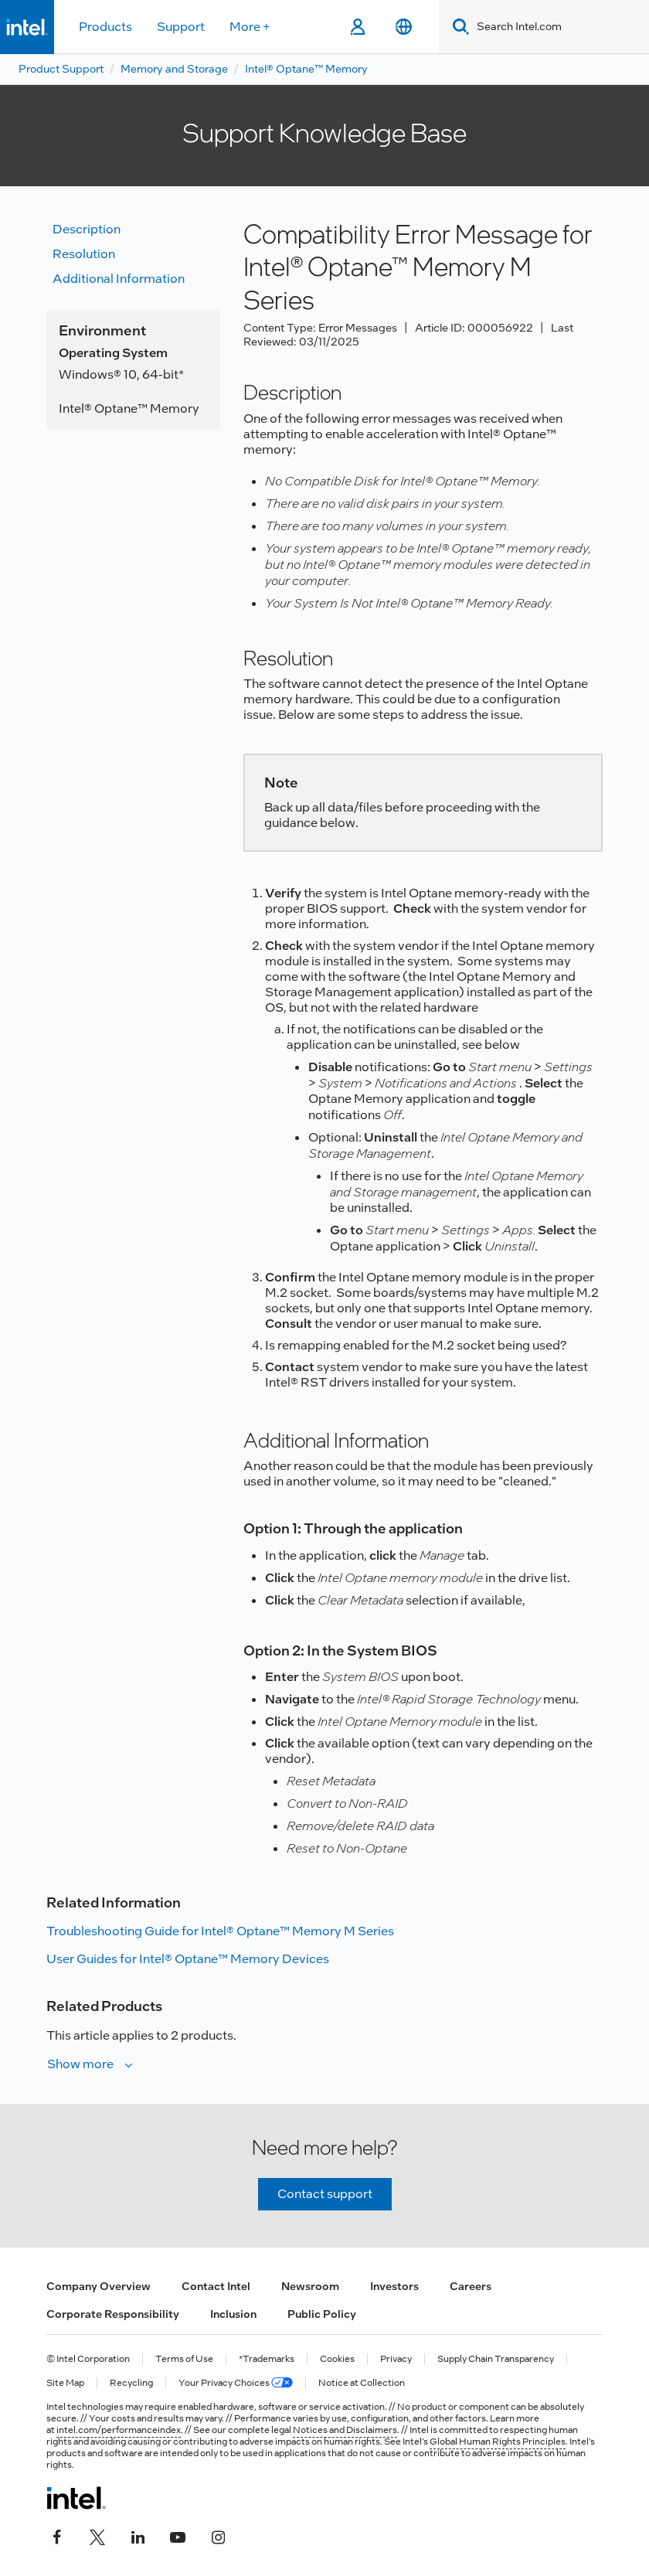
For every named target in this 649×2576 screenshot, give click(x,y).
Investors (394, 2286)
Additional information (119, 279)
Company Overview (98, 2286)
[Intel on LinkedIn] (137, 2535)
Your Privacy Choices (235, 2383)
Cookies (337, 2359)
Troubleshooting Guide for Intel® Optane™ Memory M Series (220, 1931)
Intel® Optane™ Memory (306, 69)
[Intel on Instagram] (218, 2535)
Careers (470, 2286)
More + (249, 27)
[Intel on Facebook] (57, 2535)
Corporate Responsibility (112, 2314)
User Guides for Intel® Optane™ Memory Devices (187, 1959)
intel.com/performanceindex (118, 2430)
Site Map (65, 2383)
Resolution (84, 254)
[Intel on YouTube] (178, 2535)
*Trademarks (266, 2359)
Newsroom (310, 2286)
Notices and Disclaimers (345, 2430)
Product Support (61, 69)
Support (181, 27)
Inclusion (233, 2314)
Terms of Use (184, 2359)
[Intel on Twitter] (97, 2535)
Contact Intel (216, 2286)
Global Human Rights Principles (498, 2441)
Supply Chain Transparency (495, 2359)
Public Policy (321, 2314)
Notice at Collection (361, 2383)
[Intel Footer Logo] (76, 2498)
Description (87, 229)
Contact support (324, 2194)
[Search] (458, 26)
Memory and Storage (174, 69)
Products (105, 27)
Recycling (131, 2383)
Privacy (396, 2359)
